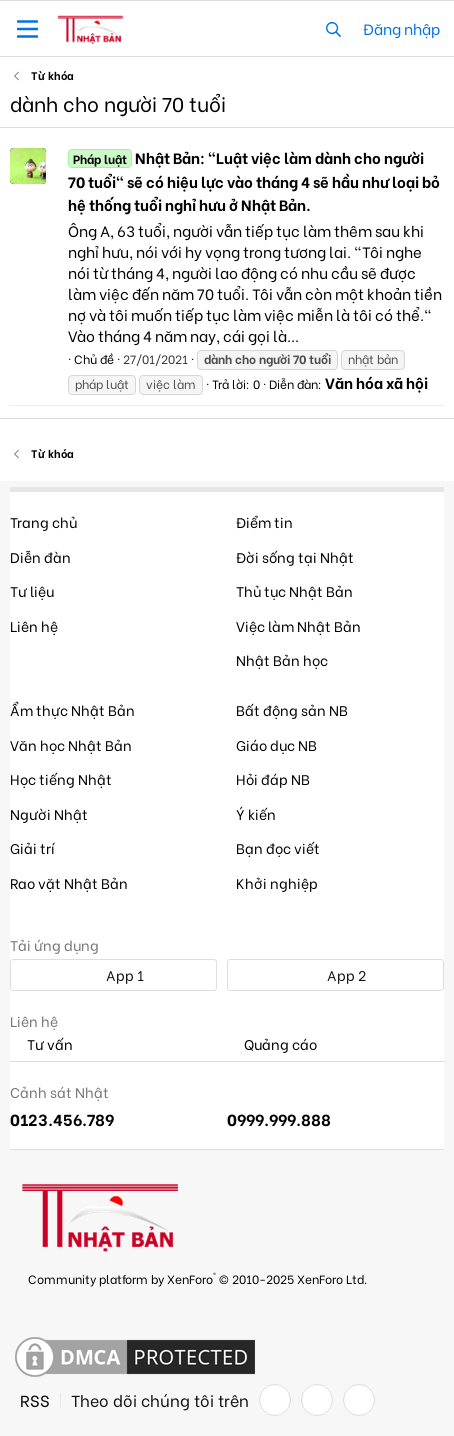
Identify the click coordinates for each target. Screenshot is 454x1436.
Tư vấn (41, 1044)
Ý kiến (256, 813)
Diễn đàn (40, 556)
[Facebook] (275, 1400)
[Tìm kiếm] (333, 28)
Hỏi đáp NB (273, 778)
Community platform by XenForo (197, 1277)
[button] (27, 29)
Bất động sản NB (292, 709)
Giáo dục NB (276, 744)
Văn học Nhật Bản (71, 744)
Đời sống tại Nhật (295, 556)
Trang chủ (43, 521)
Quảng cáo (272, 1044)
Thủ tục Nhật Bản (294, 590)
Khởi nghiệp (277, 882)
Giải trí (32, 847)
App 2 (335, 974)
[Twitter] (317, 1400)
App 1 (114, 974)
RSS (35, 1400)
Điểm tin (264, 521)
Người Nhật (49, 813)
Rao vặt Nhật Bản (69, 882)
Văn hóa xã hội (376, 382)
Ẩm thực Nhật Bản (72, 709)
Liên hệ (34, 625)
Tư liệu (32, 590)
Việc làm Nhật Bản (298, 625)
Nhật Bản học (282, 659)
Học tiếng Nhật (61, 778)
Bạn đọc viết (278, 847)
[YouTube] (359, 1400)
